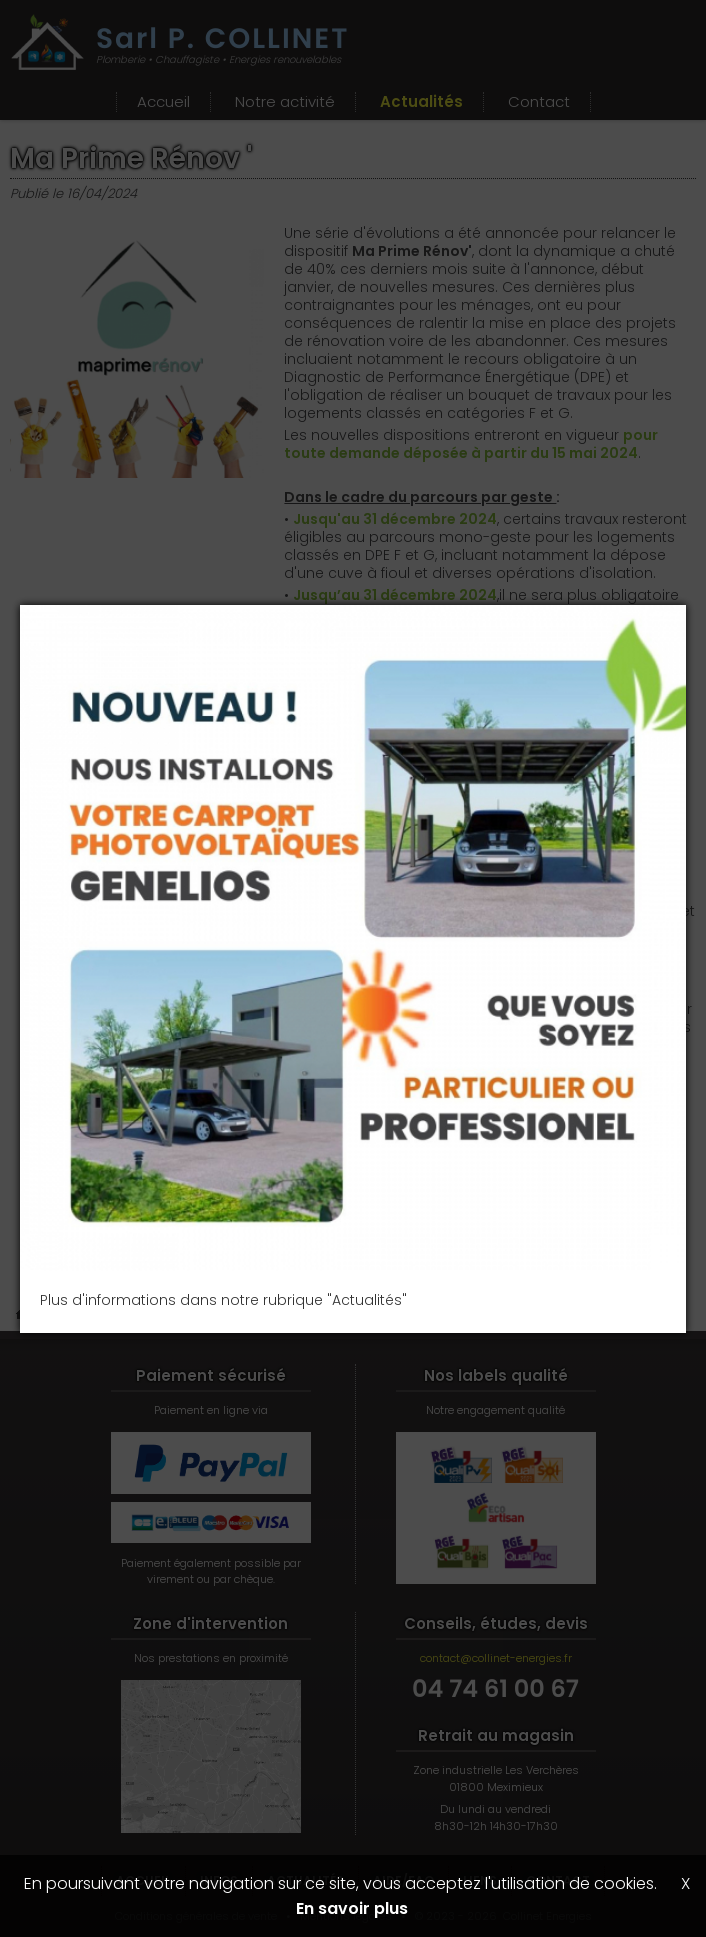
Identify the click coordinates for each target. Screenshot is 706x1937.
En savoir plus (352, 1908)
